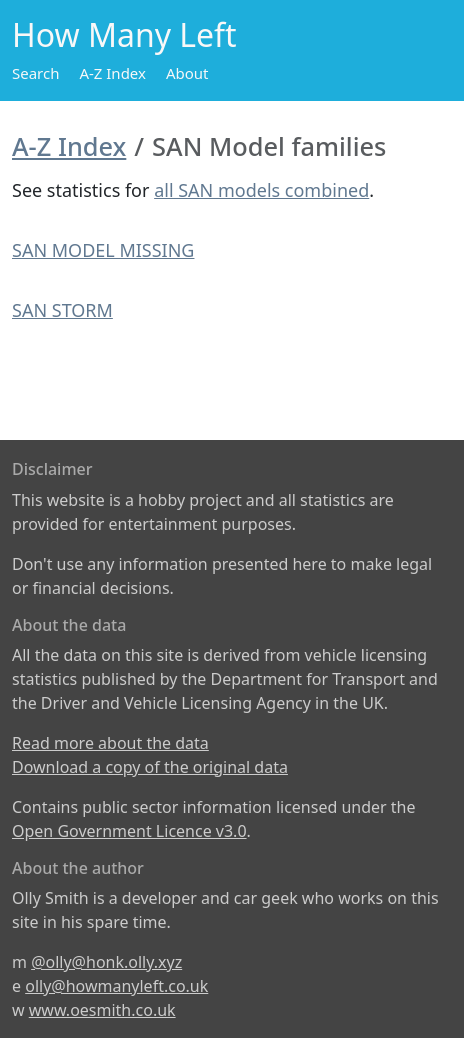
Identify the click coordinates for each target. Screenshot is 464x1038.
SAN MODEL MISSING (103, 250)
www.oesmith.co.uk (102, 1010)
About (187, 73)
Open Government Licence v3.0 (129, 831)
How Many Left (124, 34)
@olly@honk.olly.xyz (106, 962)
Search (35, 73)
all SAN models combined (261, 190)
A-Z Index (112, 73)
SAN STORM (62, 310)
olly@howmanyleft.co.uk (116, 986)
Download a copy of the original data (150, 767)
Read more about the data (110, 743)
